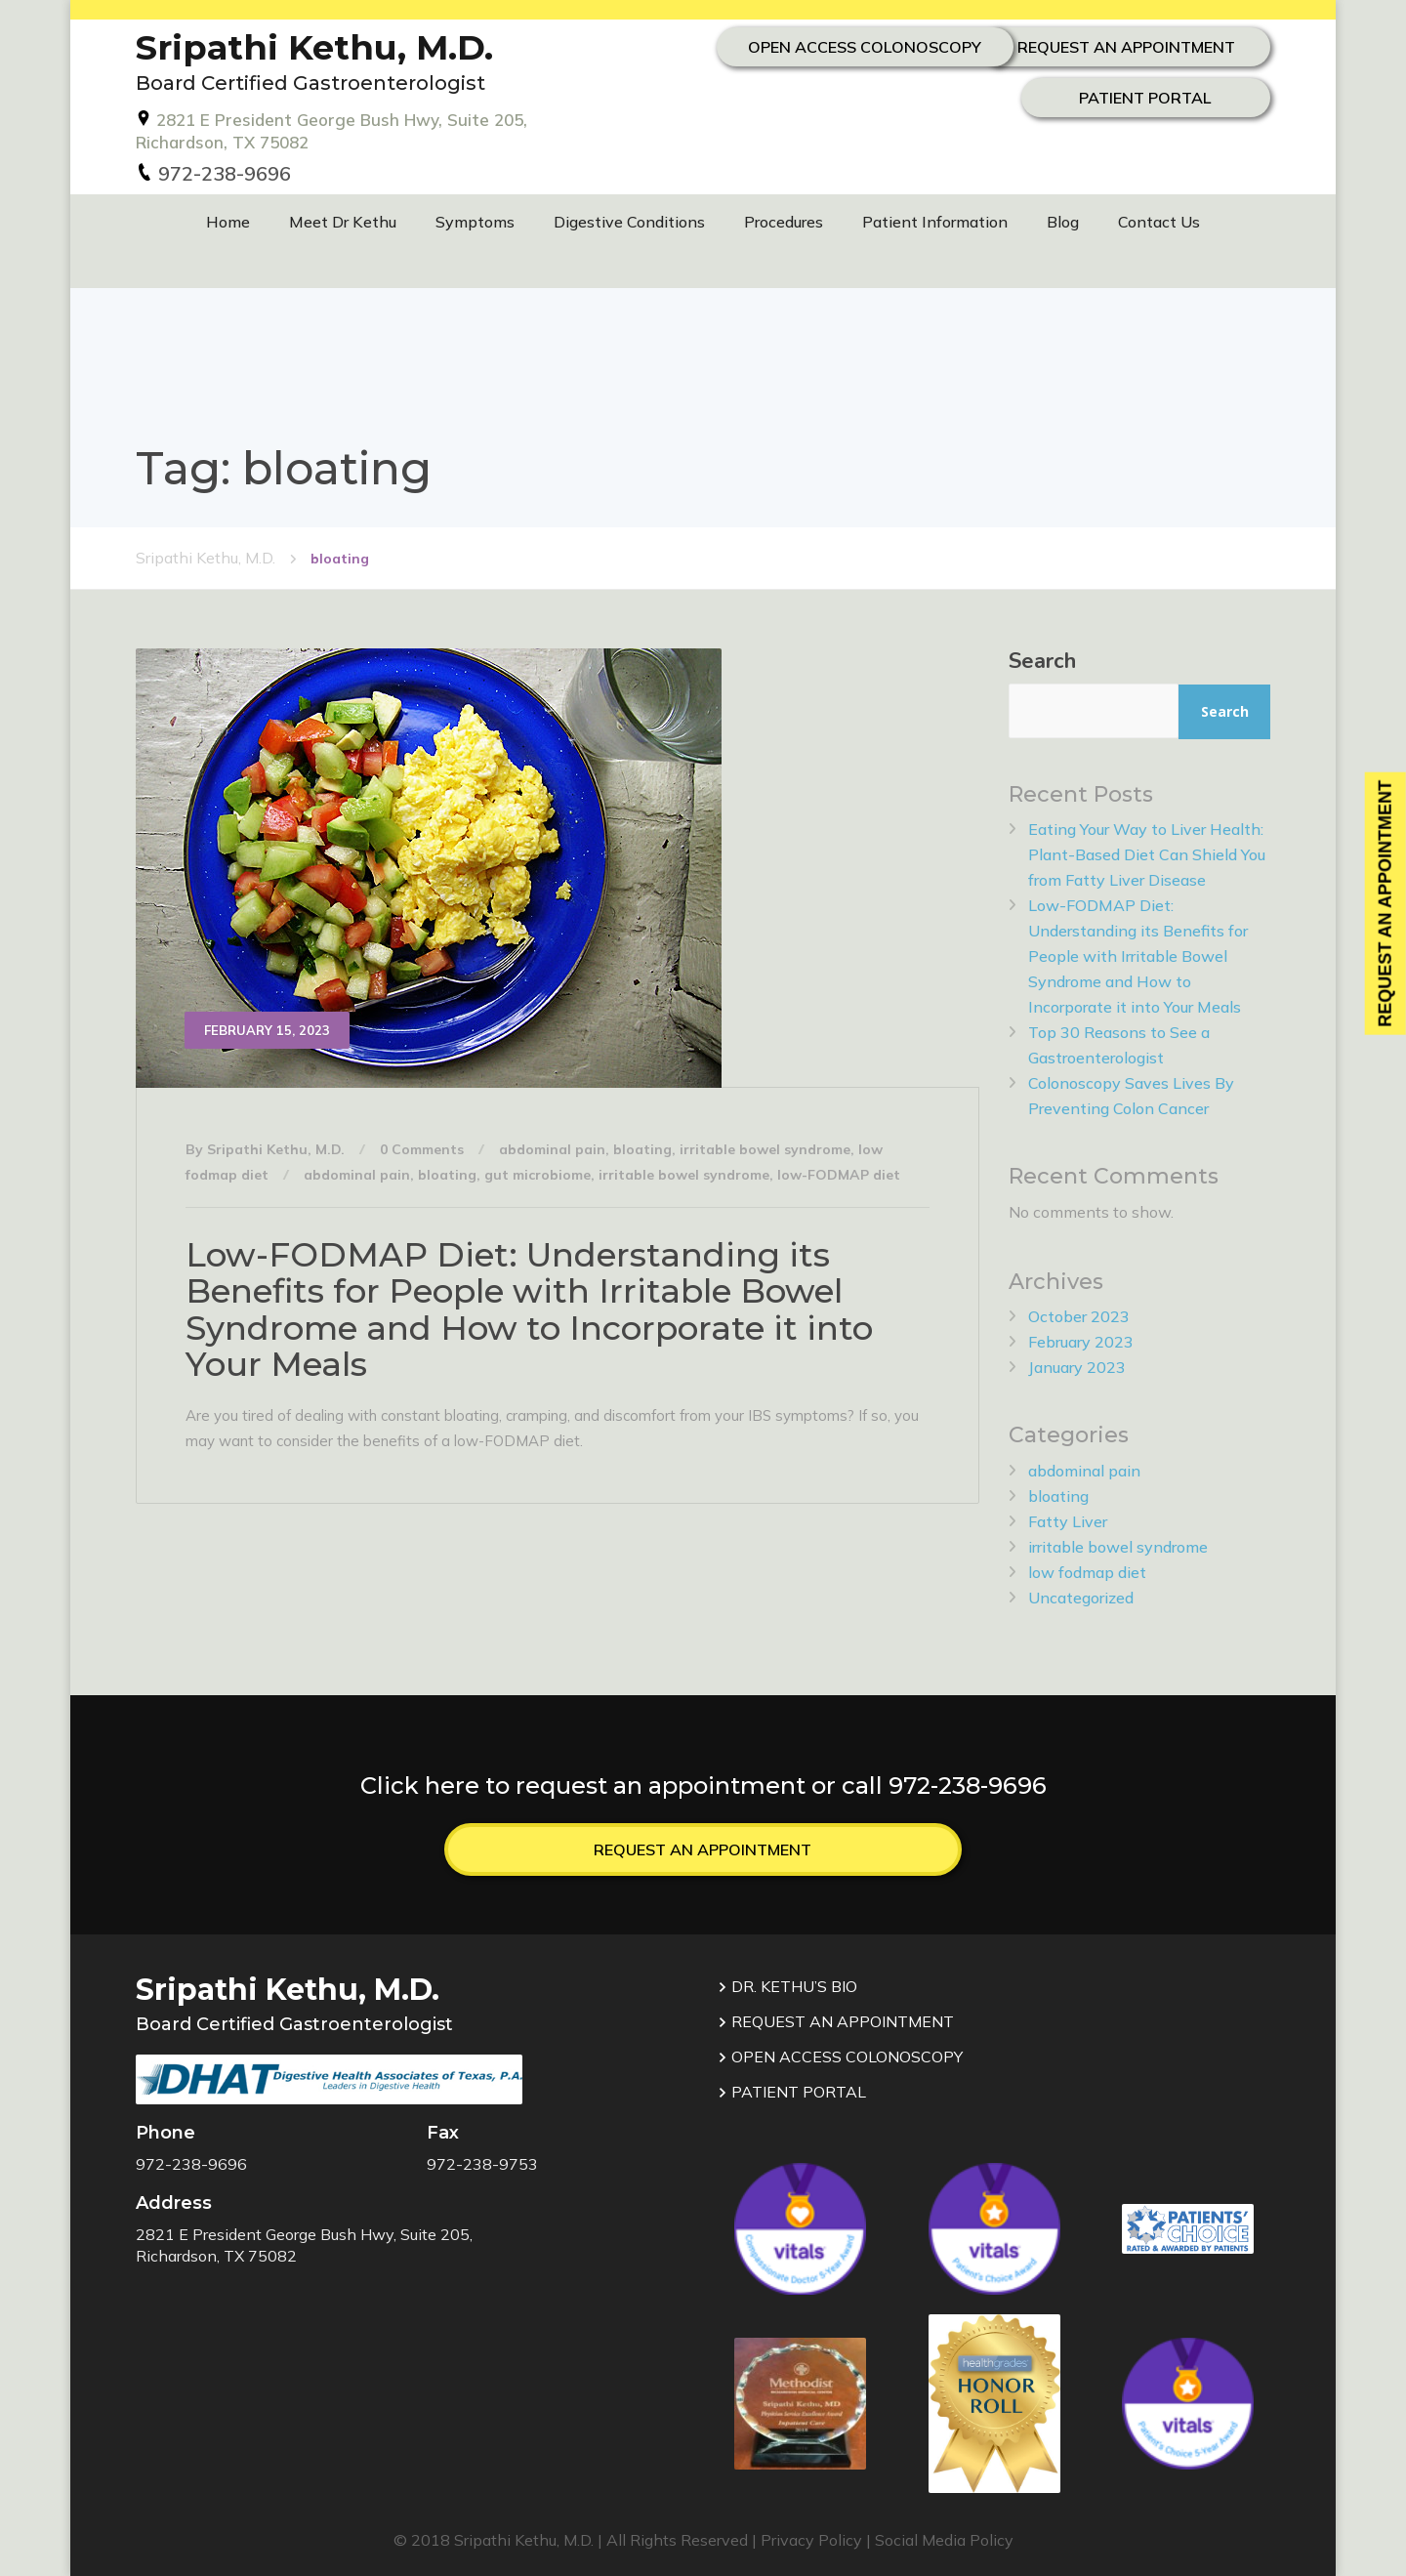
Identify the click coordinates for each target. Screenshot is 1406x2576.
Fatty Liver (1067, 1520)
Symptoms (475, 221)
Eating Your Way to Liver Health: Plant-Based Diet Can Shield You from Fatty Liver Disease (1146, 853)
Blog (1063, 221)
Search (1042, 660)
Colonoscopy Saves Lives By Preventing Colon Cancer (1131, 1094)
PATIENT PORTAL (792, 2090)
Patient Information (935, 221)
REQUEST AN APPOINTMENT (1112, 45)
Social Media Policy (944, 2539)
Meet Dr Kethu (342, 221)
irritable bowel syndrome (765, 1148)
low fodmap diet (1087, 1571)
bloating (642, 1148)
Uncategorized (1081, 1596)
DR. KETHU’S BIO (787, 1985)
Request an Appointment (703, 1848)
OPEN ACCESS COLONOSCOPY (1111, 94)
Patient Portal (1112, 143)
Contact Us (1159, 221)
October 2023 (1079, 1315)
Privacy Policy (811, 2539)
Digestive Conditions (629, 221)
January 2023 (1077, 1366)
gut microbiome (537, 1174)
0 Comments (422, 1148)
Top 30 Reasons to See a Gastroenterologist (1119, 1043)
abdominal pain (552, 1148)
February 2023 (1081, 1340)
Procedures (783, 221)
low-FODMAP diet (838, 1174)
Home (228, 221)
